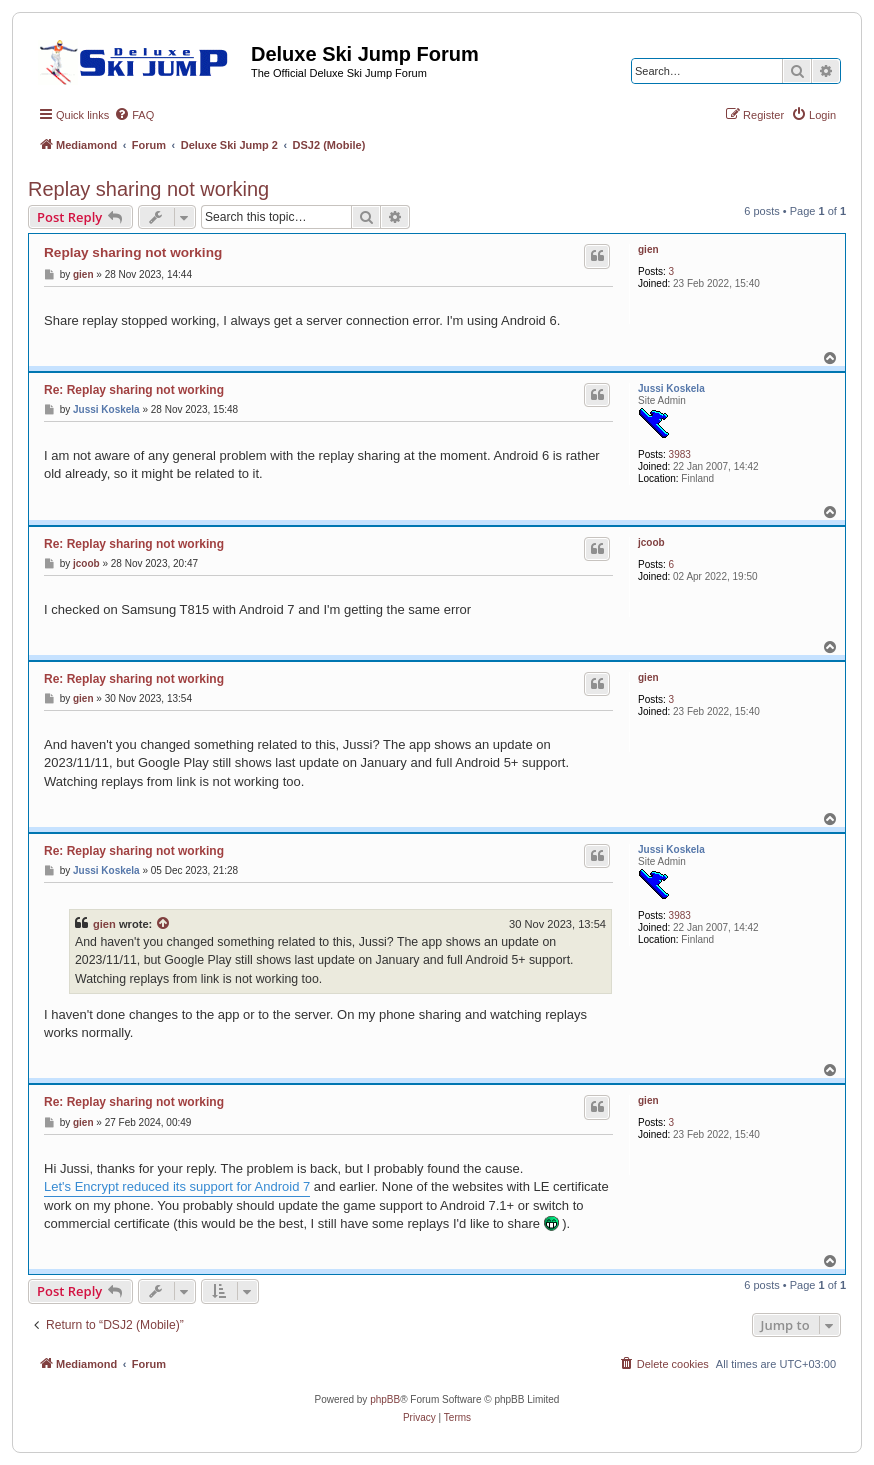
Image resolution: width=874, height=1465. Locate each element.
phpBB (385, 1399)
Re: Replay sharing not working (134, 390)
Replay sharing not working (148, 189)
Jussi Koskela (671, 388)
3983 (680, 454)
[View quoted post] (164, 924)
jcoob (651, 542)
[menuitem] (134, 115)
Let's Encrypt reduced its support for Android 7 (177, 1186)
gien (648, 249)
